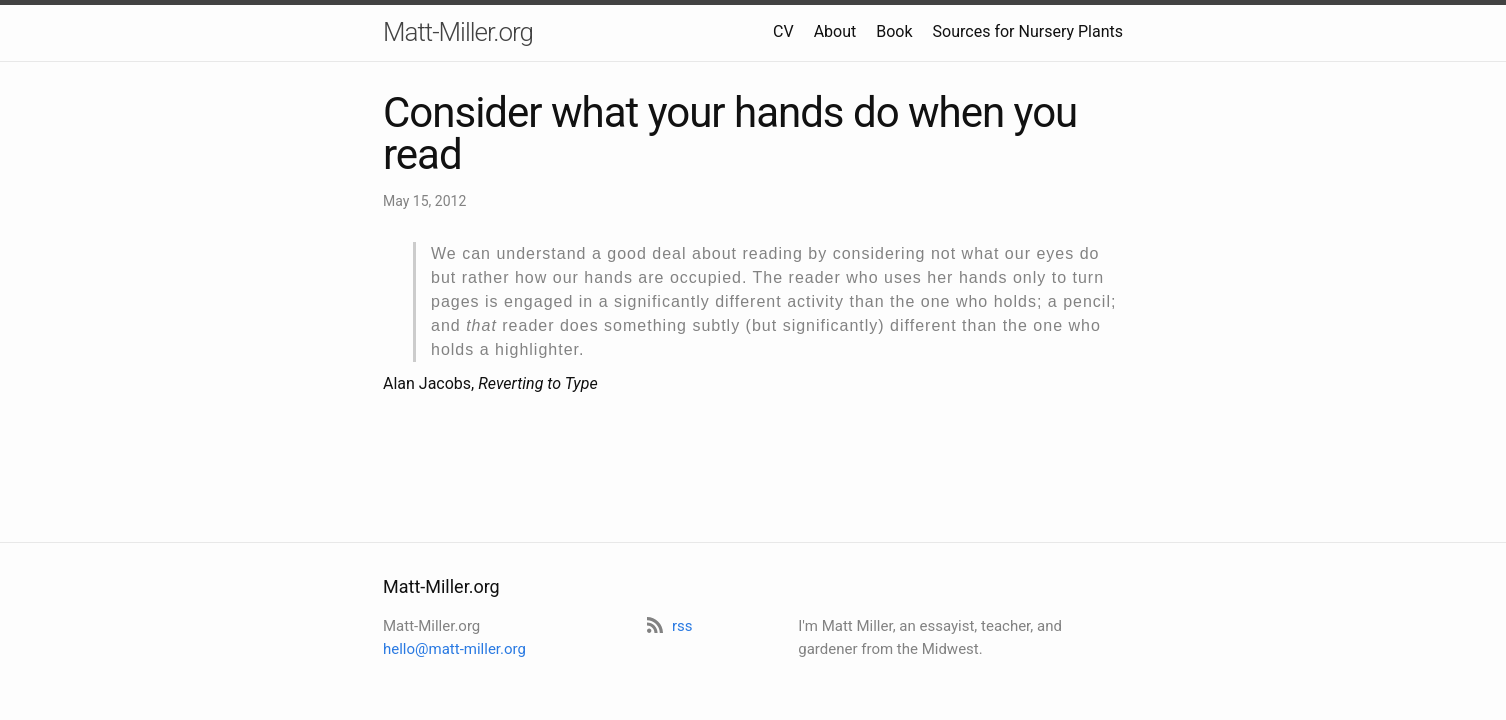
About (835, 31)
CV (783, 31)
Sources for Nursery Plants (1028, 31)
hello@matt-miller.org (454, 649)
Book (894, 31)
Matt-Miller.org (458, 32)
